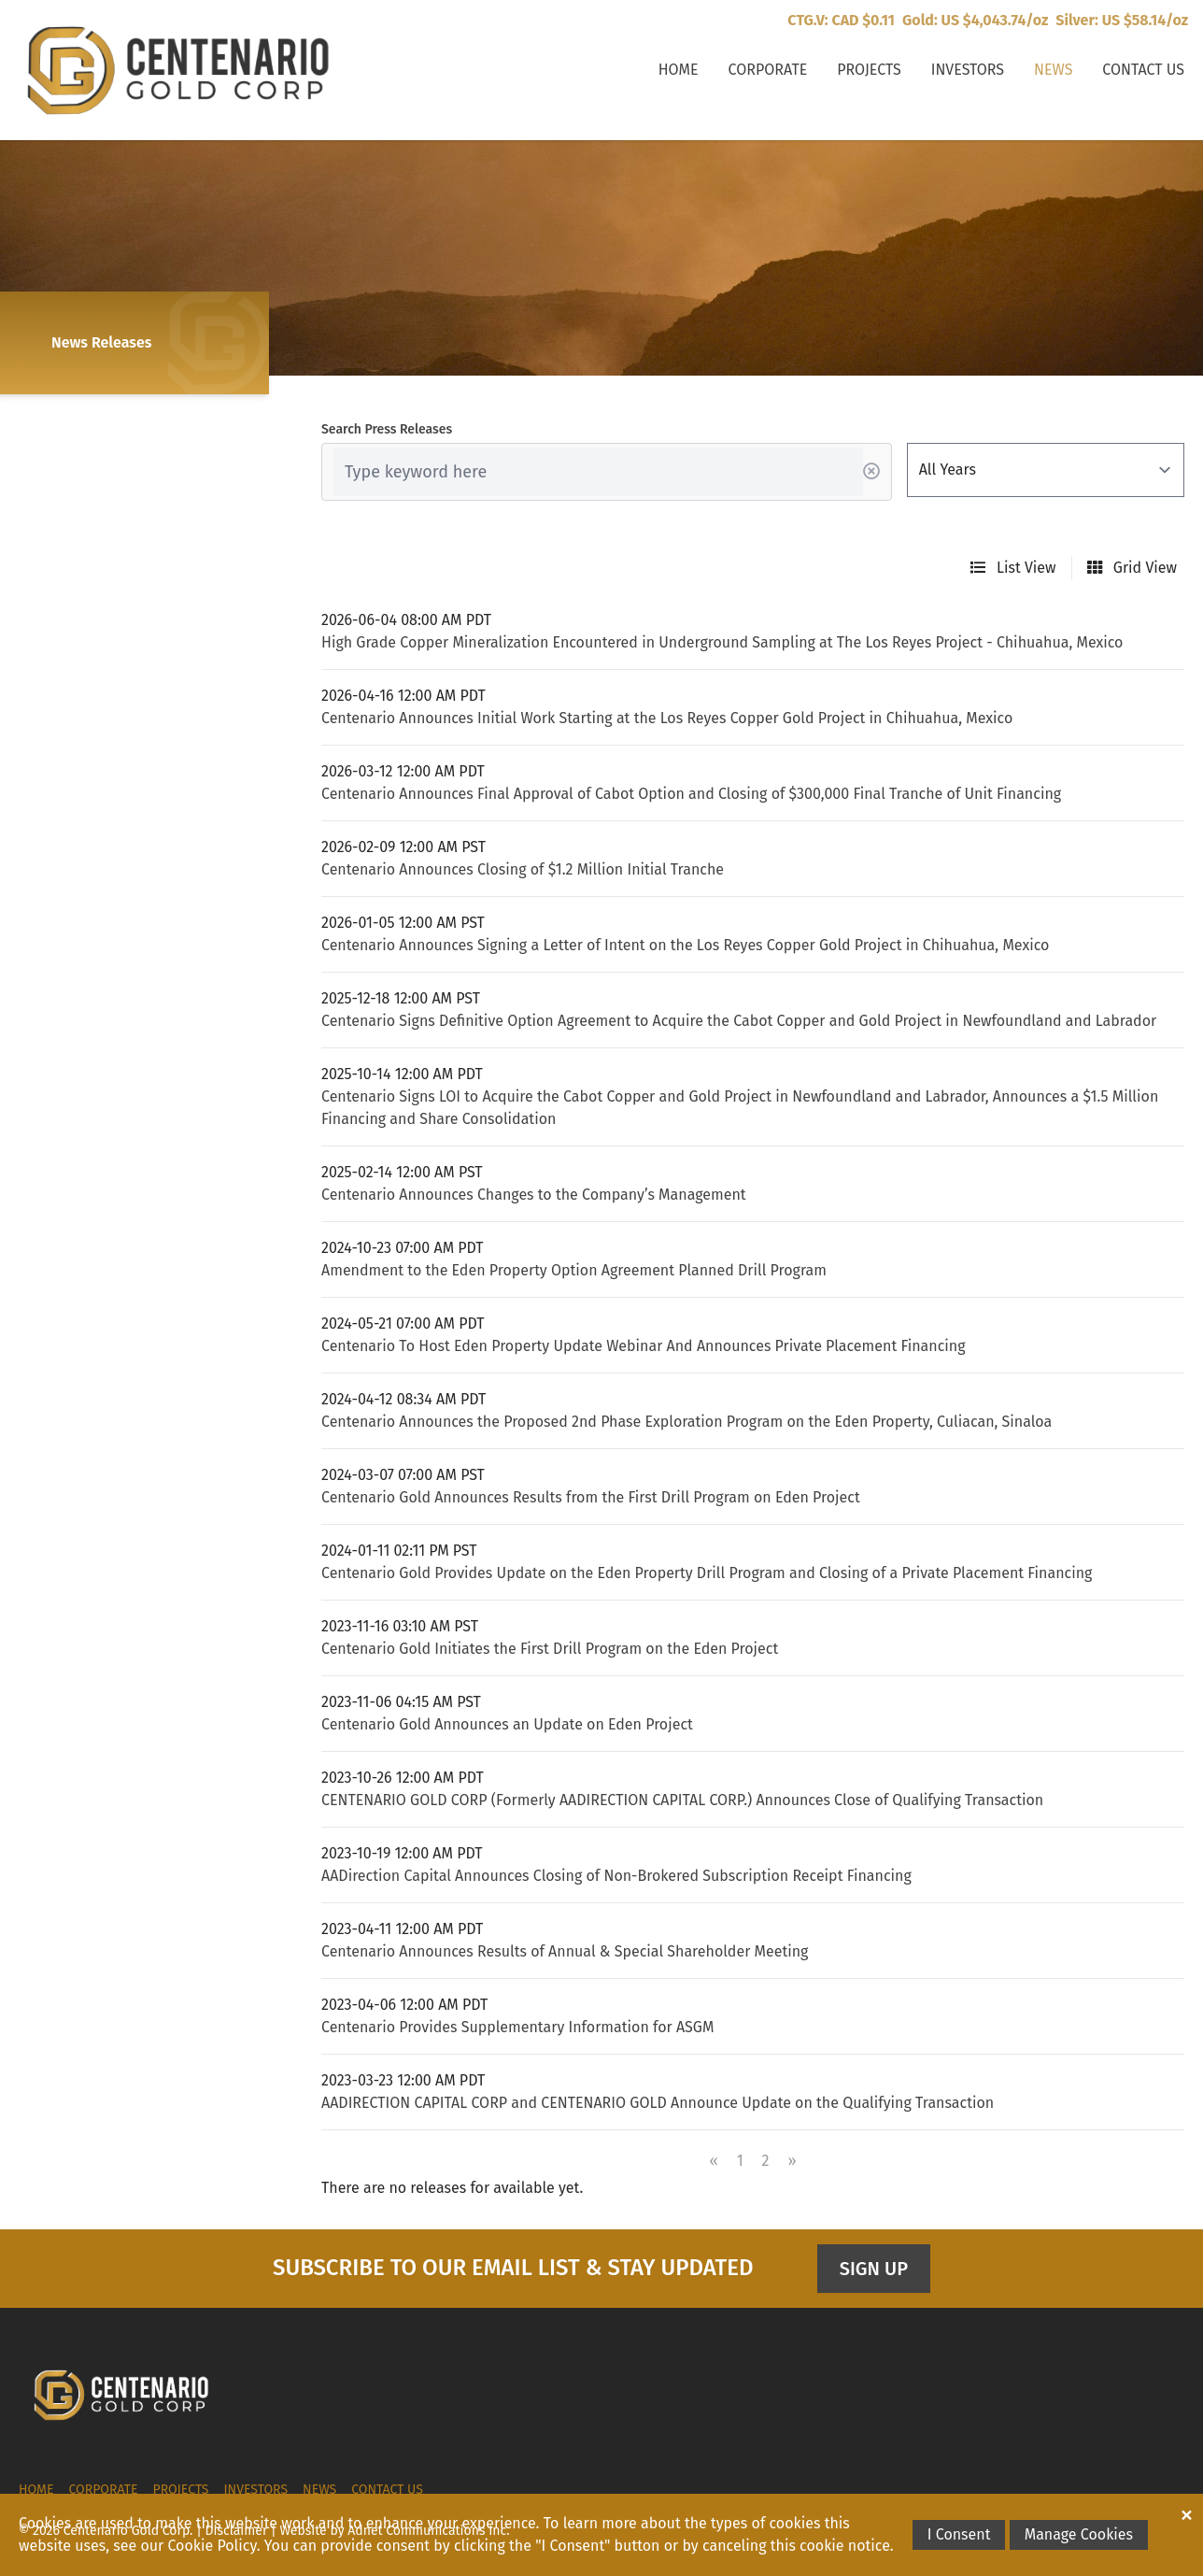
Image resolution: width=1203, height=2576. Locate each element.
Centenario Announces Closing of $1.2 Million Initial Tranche (522, 869)
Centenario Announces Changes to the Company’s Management (533, 1194)
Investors (967, 69)
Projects (868, 69)
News (1053, 69)
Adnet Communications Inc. (428, 2531)
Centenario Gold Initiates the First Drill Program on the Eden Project (549, 1649)
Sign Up (874, 2268)
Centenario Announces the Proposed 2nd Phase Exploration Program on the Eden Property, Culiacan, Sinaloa (686, 1421)
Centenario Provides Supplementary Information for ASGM (517, 2027)
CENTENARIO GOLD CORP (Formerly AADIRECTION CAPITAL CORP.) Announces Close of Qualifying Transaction (682, 1800)
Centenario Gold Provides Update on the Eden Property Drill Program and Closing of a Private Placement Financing (706, 1573)
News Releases (101, 342)
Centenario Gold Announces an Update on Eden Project (507, 1724)
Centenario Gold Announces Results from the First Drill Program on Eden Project (590, 1497)
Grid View (1132, 567)
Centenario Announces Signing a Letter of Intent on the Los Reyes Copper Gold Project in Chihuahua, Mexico (685, 945)
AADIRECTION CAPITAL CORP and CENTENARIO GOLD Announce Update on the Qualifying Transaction (657, 2103)
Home (678, 69)
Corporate (768, 69)
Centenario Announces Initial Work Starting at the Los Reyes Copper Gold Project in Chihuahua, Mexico (666, 718)
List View (1013, 567)
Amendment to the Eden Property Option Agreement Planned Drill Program (574, 1270)
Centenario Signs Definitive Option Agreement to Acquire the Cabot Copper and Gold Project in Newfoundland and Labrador (738, 1021)
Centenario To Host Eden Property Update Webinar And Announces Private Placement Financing (643, 1346)
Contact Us (1143, 69)
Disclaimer (236, 2531)
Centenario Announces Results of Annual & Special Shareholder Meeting (564, 1951)
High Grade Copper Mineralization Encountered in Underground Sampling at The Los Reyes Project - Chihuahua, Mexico (722, 642)
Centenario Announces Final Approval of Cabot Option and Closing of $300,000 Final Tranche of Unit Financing (691, 794)
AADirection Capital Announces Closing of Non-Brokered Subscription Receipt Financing (616, 1876)
